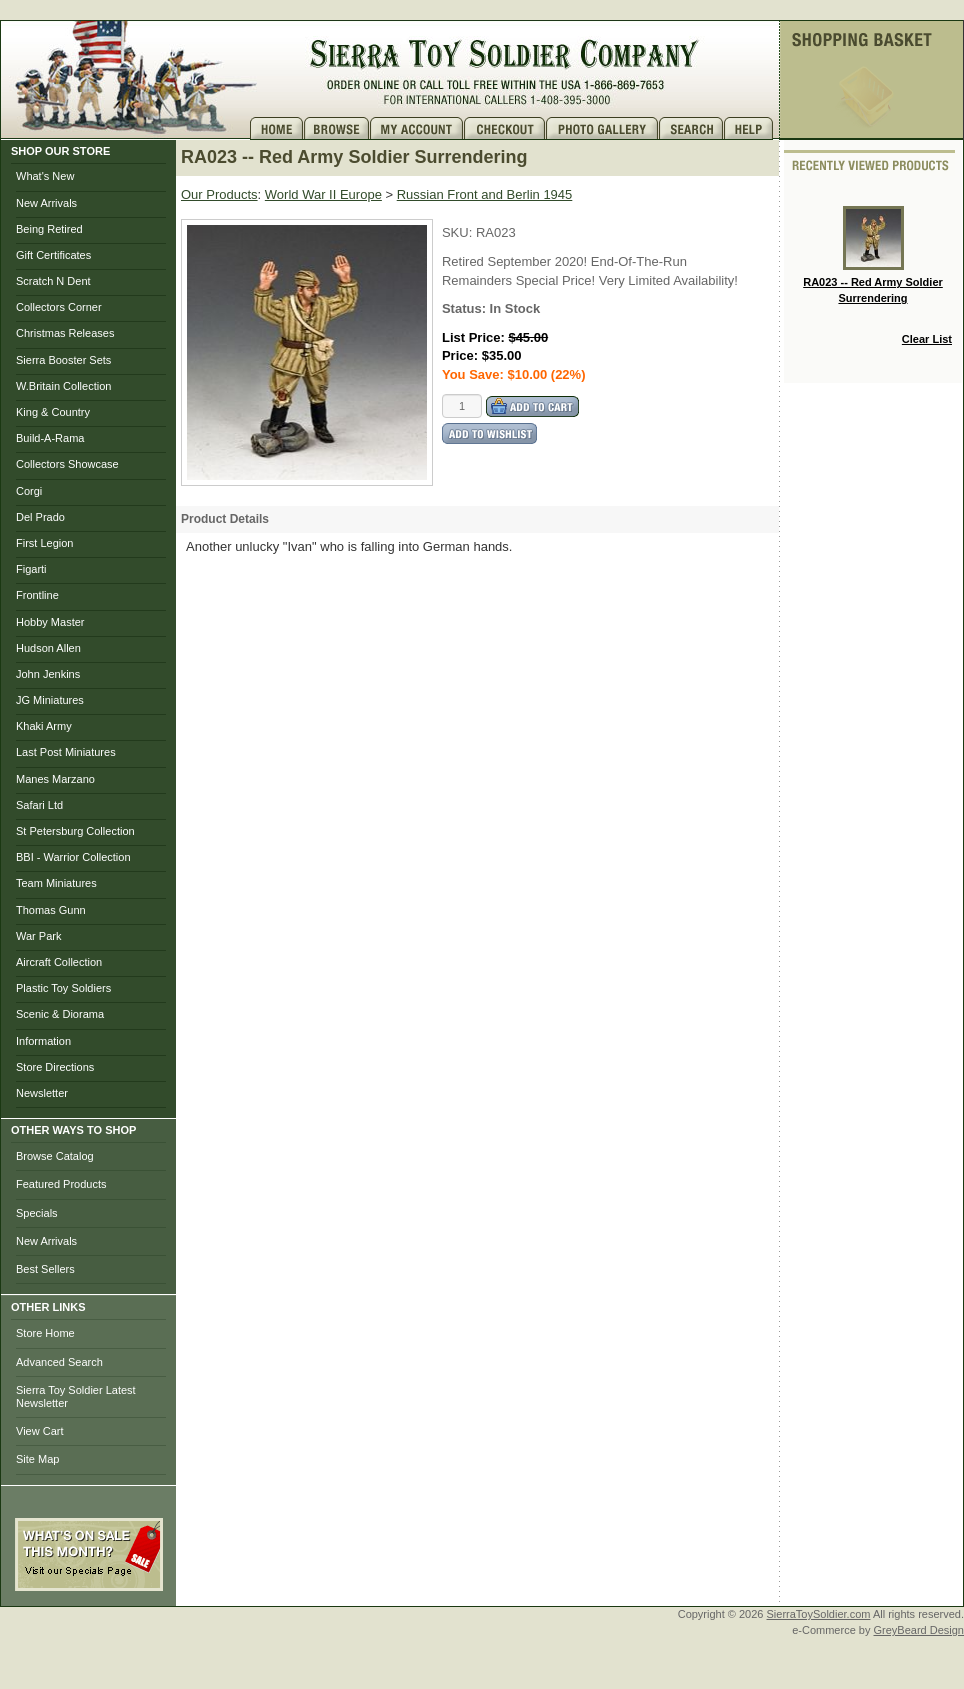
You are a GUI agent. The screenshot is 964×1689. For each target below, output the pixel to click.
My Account (417, 128)
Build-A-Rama (50, 438)
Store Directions (55, 1067)
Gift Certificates (53, 255)
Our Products (219, 194)
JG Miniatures (50, 700)
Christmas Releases (65, 333)
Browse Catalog (55, 1156)
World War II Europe (323, 194)
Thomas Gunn (51, 910)
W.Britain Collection (63, 386)
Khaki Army (44, 726)
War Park (38, 936)
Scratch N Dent (53, 281)
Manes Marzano (55, 779)
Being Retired (49, 229)
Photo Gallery (602, 128)
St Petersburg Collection (75, 831)
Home (277, 128)
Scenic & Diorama (60, 1014)
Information (43, 1041)
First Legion (44, 543)
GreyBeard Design (919, 1630)
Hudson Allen (48, 648)
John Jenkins (48, 674)
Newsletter (42, 1093)
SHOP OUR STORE (60, 151)
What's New (45, 176)
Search (691, 128)
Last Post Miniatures (66, 752)
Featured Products (61, 1184)
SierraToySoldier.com (819, 1614)
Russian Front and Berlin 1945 (485, 194)
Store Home (45, 1333)
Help (751, 128)
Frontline (37, 595)
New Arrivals (46, 203)
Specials (37, 1213)
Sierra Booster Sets (63, 360)
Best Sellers (45, 1269)
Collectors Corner (59, 307)
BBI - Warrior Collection (73, 857)
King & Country (53, 412)
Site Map (37, 1459)
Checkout (505, 128)
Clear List (927, 339)
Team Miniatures (56, 883)
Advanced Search (59, 1362)
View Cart (39, 1431)
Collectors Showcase (67, 464)
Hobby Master (50, 622)
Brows (337, 128)
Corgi (29, 491)
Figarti (31, 569)
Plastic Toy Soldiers (63, 988)
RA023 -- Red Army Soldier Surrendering (873, 255)
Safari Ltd (39, 805)
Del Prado (40, 517)
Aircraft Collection (59, 962)
